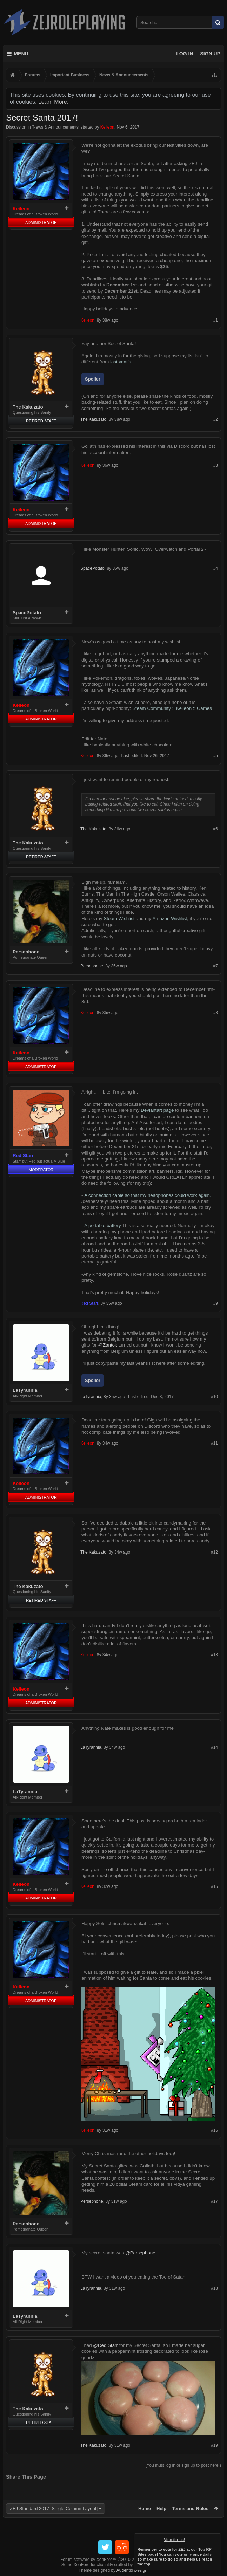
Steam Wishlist (119, 918)
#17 (214, 2201)
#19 (214, 2445)
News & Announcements (56, 127)
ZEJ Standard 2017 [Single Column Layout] (54, 2508)
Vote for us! (174, 2539)
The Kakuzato (28, 407)
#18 (214, 2288)
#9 (215, 1303)
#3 (215, 465)
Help (161, 2508)
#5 (215, 755)
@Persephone (140, 2252)
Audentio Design (131, 2570)
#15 (214, 1886)
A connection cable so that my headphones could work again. (147, 1195)
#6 (215, 829)
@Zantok (107, 1345)
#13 (214, 1654)
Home (144, 2508)
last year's (120, 361)
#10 (214, 1396)
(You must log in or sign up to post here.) (183, 2465)
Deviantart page (157, 1110)
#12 (214, 1552)
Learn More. (53, 102)
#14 (214, 1747)
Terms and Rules (190, 2508)
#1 (215, 320)
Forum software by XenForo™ (113, 2559)
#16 (214, 2130)
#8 (215, 1012)
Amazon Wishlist (170, 918)
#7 (215, 966)
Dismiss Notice (216, 2538)
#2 (215, 419)
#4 (215, 568)
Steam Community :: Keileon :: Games (172, 708)
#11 (214, 1443)
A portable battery (102, 1225)
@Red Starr (105, 2345)
